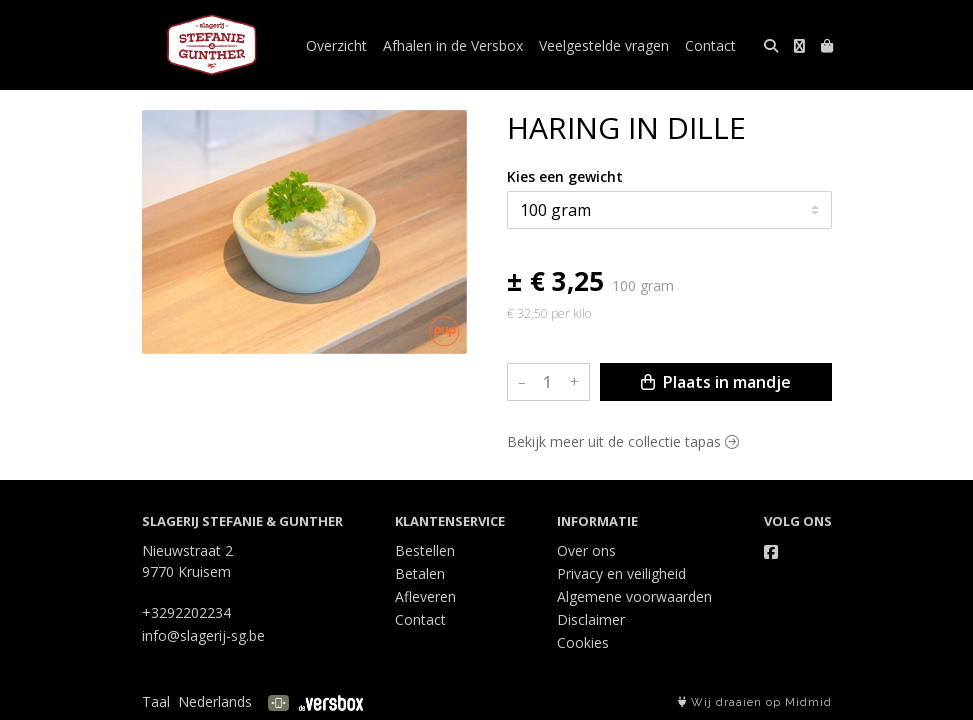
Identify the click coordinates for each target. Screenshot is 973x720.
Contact (710, 45)
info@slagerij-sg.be (203, 635)
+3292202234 (186, 612)
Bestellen (425, 550)
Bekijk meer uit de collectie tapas (623, 441)
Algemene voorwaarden (634, 596)
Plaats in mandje (716, 382)
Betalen (420, 573)
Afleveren (425, 596)
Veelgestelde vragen (604, 45)
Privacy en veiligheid (621, 573)
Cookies (583, 642)
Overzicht (336, 45)
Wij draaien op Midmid (755, 702)
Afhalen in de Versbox (453, 45)
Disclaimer (591, 619)
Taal (156, 701)
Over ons (586, 550)
